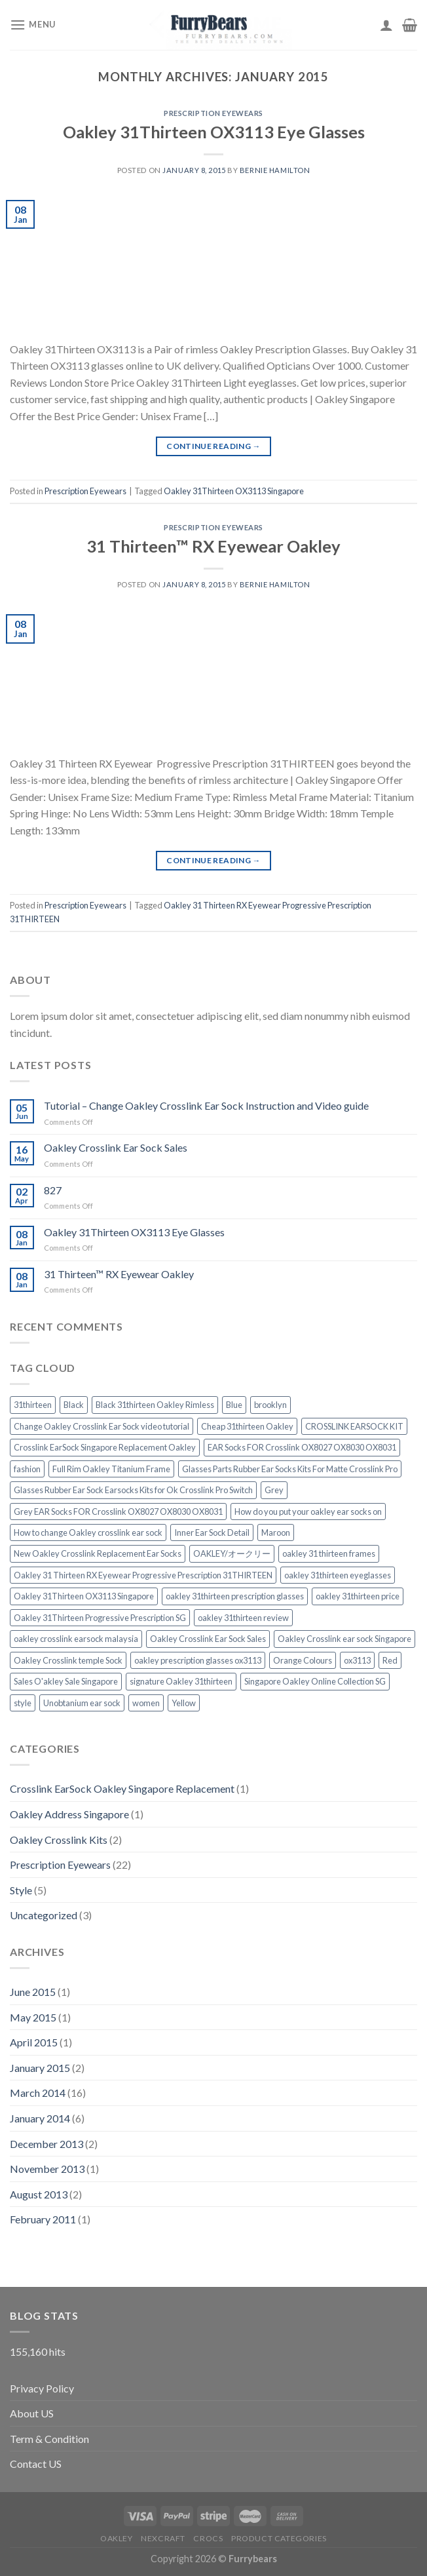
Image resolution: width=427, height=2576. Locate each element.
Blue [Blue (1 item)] (234, 1404)
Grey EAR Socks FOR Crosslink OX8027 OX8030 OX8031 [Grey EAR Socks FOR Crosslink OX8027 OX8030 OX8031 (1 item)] (118, 1511)
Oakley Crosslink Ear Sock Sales (115, 1147)
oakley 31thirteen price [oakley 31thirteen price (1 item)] (357, 1596)
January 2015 (40, 2067)
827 (53, 1190)
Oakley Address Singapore (69, 1814)
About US (32, 2413)
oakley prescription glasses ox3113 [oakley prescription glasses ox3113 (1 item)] (197, 1660)
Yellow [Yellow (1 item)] (184, 1703)
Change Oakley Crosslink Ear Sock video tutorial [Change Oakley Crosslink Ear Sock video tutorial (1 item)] (101, 1426)
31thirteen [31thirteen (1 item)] (33, 1404)
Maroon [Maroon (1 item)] (275, 1532)
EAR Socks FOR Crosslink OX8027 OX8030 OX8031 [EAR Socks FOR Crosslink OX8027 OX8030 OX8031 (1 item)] (302, 1447)
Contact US (36, 2463)
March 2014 (37, 2092)
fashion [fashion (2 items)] (27, 1469)
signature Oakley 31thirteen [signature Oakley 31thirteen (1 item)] (181, 1681)
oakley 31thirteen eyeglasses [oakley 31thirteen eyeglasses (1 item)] (337, 1575)
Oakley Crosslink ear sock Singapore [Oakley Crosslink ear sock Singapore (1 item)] (344, 1638)
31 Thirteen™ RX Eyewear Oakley (213, 546)
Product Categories (279, 2538)
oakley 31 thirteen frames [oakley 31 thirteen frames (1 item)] (328, 1553)
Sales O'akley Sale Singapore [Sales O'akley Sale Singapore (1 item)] (66, 1681)
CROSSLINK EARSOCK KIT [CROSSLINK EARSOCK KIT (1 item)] (354, 1426)
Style (21, 1890)
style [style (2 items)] (22, 1703)
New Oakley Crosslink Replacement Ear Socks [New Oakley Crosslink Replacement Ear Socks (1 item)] (97, 1553)
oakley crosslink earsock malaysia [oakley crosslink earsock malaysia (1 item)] (76, 1638)
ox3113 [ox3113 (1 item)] (357, 1660)
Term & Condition (49, 2438)
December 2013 (46, 2143)
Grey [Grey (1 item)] (274, 1490)
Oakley (116, 2538)
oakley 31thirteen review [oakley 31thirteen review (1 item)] (243, 1617)
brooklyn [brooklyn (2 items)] (270, 1404)
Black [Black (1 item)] (74, 1404)
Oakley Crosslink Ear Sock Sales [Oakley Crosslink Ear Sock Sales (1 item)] (208, 1638)
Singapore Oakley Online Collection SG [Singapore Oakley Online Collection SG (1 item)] (315, 1681)
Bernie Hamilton (275, 170)
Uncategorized (43, 1915)
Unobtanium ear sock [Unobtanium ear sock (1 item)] (82, 1703)
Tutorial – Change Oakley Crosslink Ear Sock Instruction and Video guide (206, 1105)
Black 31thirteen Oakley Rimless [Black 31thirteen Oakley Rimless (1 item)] (155, 1404)
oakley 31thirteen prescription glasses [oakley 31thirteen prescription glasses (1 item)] (235, 1596)
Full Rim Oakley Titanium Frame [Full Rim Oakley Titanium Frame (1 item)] (111, 1469)
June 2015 (33, 1991)
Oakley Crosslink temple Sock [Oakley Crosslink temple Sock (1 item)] (68, 1660)
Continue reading (213, 446)
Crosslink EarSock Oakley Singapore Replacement (122, 1788)
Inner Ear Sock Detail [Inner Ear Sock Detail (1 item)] (212, 1532)
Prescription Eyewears (213, 113)
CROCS (208, 2538)
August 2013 (38, 2194)
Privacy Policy (42, 2388)
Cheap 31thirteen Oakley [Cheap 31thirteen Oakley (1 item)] (247, 1426)
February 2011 (43, 2219)
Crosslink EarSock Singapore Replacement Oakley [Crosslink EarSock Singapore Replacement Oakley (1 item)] (105, 1447)
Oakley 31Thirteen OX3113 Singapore (234, 491)
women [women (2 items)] (146, 1703)
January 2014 (40, 2118)
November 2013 (47, 2168)
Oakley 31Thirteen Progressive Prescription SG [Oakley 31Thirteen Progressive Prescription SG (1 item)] (100, 1617)
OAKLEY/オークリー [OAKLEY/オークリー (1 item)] (231, 1553)
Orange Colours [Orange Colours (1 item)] (302, 1660)
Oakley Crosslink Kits (58, 1839)
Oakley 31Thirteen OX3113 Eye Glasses (214, 132)
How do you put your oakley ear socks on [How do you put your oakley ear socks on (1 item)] (308, 1511)
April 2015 (34, 2042)
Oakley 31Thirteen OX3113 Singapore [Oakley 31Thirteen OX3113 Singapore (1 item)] (84, 1596)
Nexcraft (163, 2538)
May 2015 (33, 2017)
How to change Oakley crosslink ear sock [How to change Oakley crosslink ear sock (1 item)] (88, 1532)
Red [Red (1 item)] (390, 1660)
